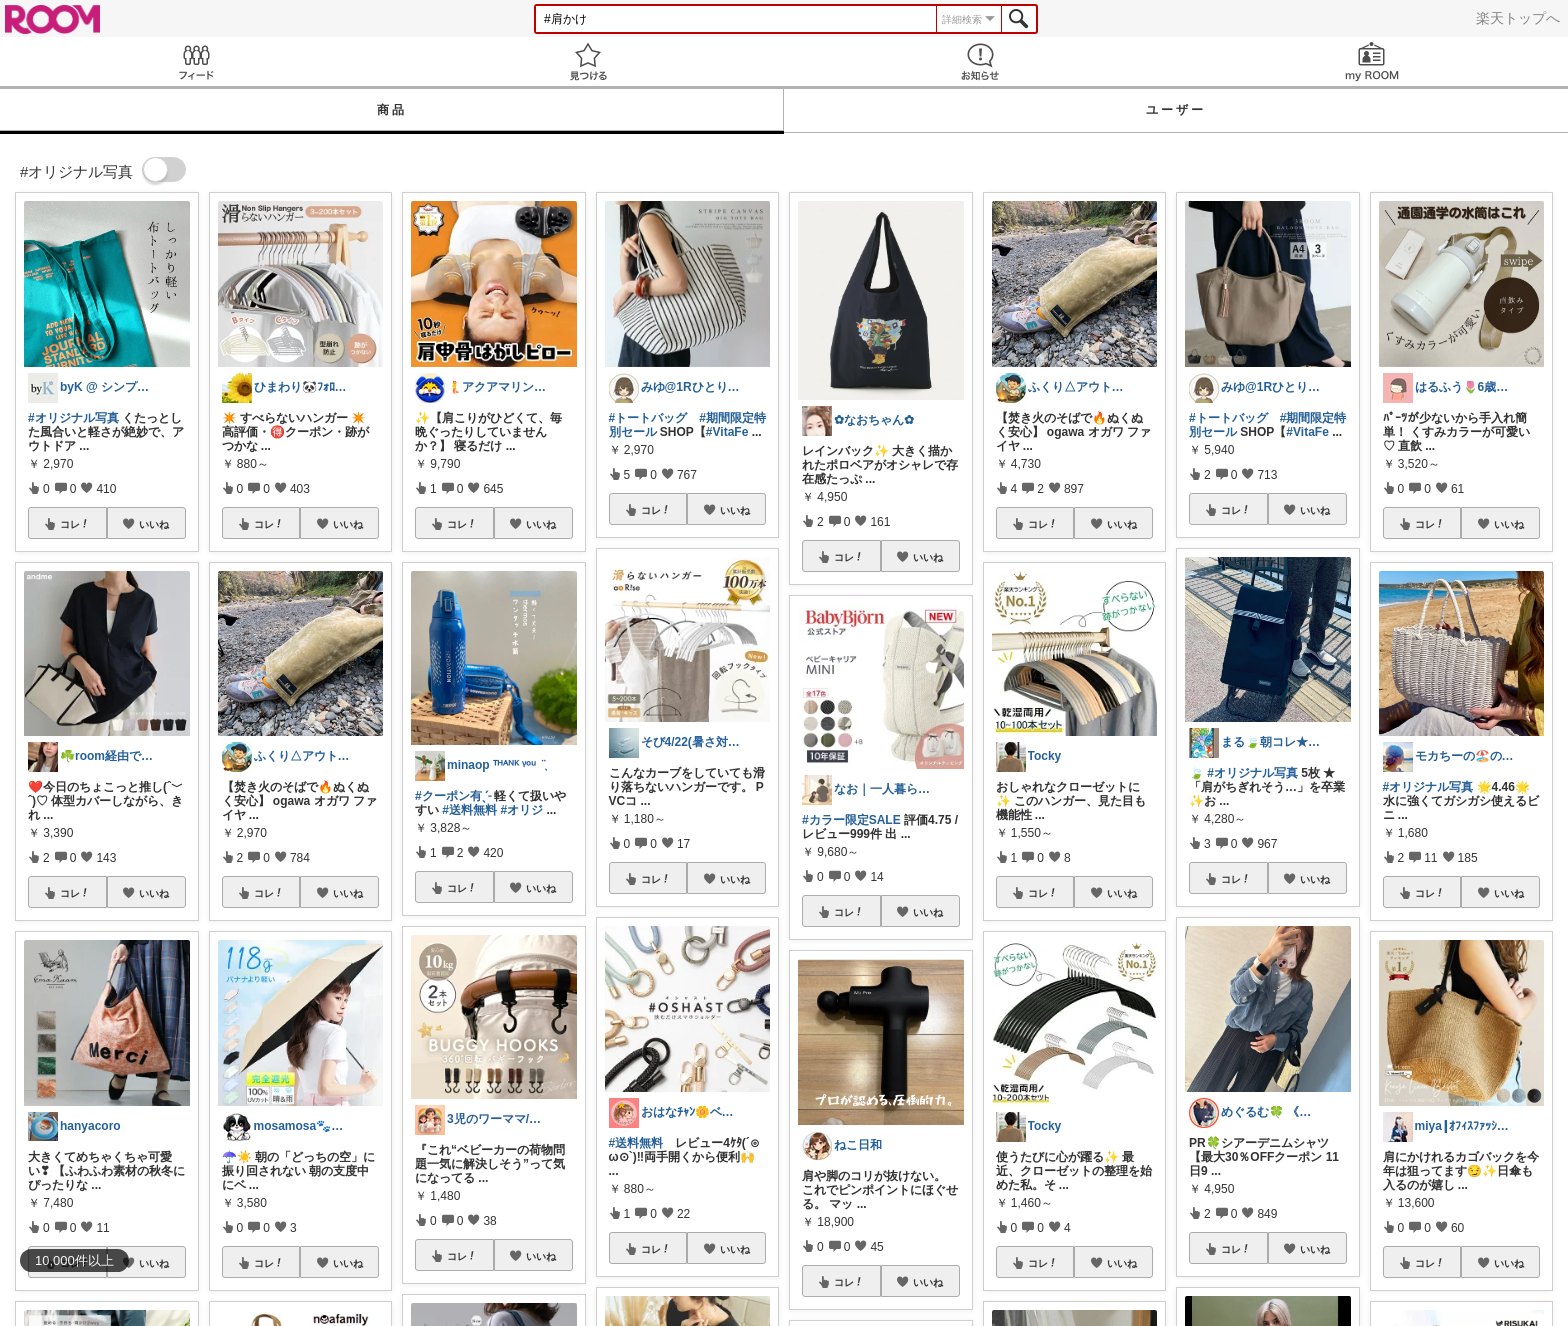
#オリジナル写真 (73, 418)
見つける (588, 61)
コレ (75, 524)
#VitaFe (727, 432)
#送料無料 (469, 810)
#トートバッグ (648, 418)
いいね (154, 524)
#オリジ (521, 810)
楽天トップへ (1518, 18)
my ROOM (1372, 61)
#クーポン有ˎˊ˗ (453, 796)
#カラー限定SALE (851, 820)
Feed (196, 61)
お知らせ (980, 61)
